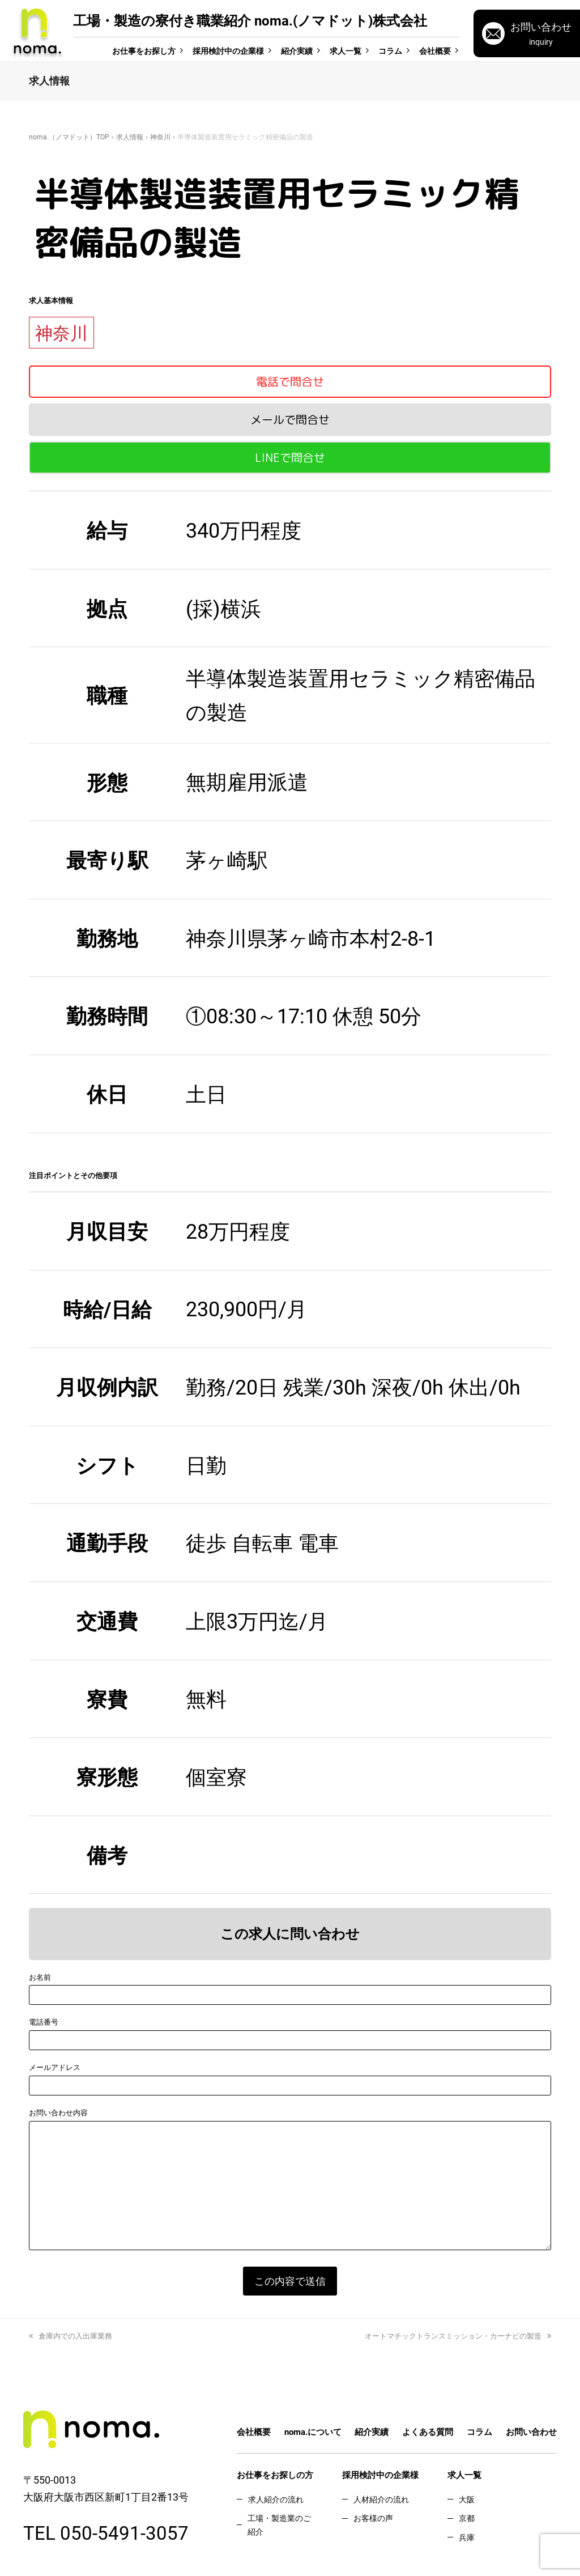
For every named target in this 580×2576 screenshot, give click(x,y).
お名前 (40, 1977)
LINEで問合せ (290, 457)
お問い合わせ (531, 2431)
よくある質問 (427, 2431)
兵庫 (467, 2537)
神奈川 (160, 136)
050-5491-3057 (124, 2532)
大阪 (467, 2499)
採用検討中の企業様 (228, 50)
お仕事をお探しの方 (275, 2474)
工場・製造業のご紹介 (279, 2524)
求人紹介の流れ (276, 2499)
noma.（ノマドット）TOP (69, 136)
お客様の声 (373, 2518)
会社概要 (435, 50)
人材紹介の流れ (381, 2499)
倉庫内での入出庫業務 (70, 2336)
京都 (467, 2518)
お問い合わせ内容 (58, 2112)
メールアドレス (54, 2067)
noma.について (313, 2431)
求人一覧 (345, 50)
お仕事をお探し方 (144, 50)
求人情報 (129, 136)
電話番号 (43, 2022)
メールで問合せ (290, 419)
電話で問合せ (290, 381)
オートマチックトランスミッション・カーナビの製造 (458, 2336)
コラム (390, 50)
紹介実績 (297, 50)
